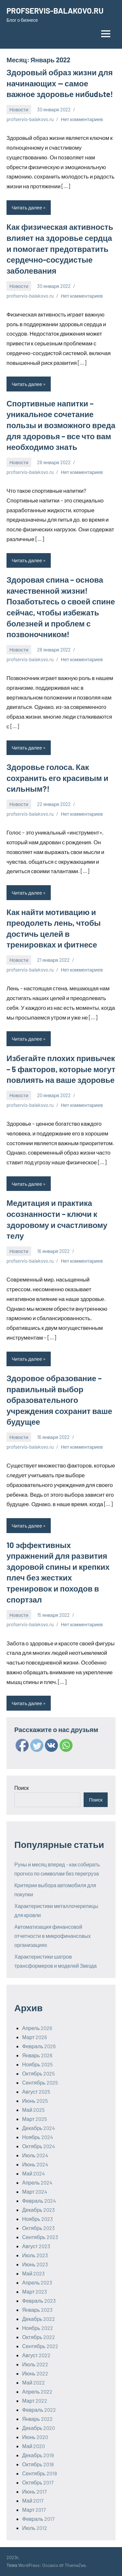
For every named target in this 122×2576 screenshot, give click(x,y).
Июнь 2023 (35, 2264)
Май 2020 (33, 2446)
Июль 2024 (35, 2155)
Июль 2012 (34, 2528)
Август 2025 (36, 2091)
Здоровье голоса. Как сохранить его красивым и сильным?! (57, 777)
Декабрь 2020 (38, 2428)
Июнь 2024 (35, 2164)
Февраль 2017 (38, 2519)
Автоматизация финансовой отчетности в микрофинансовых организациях (52, 1936)
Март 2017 (34, 2510)
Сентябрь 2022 (40, 2346)
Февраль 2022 (39, 2410)
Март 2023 (34, 2291)
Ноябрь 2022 (37, 2328)
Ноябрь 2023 (37, 2219)
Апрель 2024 (37, 2182)
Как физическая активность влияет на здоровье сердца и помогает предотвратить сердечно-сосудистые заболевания (60, 248)
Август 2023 (36, 2246)
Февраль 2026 (39, 2046)
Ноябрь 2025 (37, 2064)
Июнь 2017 (34, 2491)
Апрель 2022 (37, 2391)
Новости (18, 109)
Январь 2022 (37, 2419)
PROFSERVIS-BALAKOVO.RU (55, 10)
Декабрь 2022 (38, 2319)
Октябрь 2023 (38, 2228)
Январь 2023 (37, 2310)
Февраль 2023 (39, 2300)
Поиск (21, 1788)
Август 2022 (36, 2355)
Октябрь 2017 (38, 2482)
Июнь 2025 (35, 2101)
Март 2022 (34, 2400)
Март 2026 (34, 2037)
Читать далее (27, 207)
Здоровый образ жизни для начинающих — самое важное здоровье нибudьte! (60, 83)
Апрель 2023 (37, 2282)
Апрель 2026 (37, 2028)
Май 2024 (33, 2173)
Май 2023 (33, 2273)
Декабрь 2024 (38, 2128)
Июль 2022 (35, 2364)
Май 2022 (33, 2382)
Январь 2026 (37, 2055)
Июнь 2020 (35, 2437)
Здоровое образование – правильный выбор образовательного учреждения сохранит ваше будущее (59, 1399)
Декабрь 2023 (38, 2210)
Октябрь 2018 (38, 2464)
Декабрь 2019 (38, 2455)
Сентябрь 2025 (40, 2082)
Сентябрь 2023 (40, 2237)
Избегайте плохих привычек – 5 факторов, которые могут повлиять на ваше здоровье (61, 1068)
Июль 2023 (35, 2255)
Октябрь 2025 (38, 2073)
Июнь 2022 (35, 2373)
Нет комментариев (82, 119)
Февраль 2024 (39, 2201)
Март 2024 (34, 2191)
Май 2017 (33, 2500)
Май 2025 (33, 2110)
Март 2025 (34, 2119)
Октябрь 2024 (38, 2146)
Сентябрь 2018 (39, 2473)
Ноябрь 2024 (37, 2137)
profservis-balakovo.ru (30, 119)
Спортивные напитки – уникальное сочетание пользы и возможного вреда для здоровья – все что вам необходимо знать (61, 425)
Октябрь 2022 (38, 2337)
